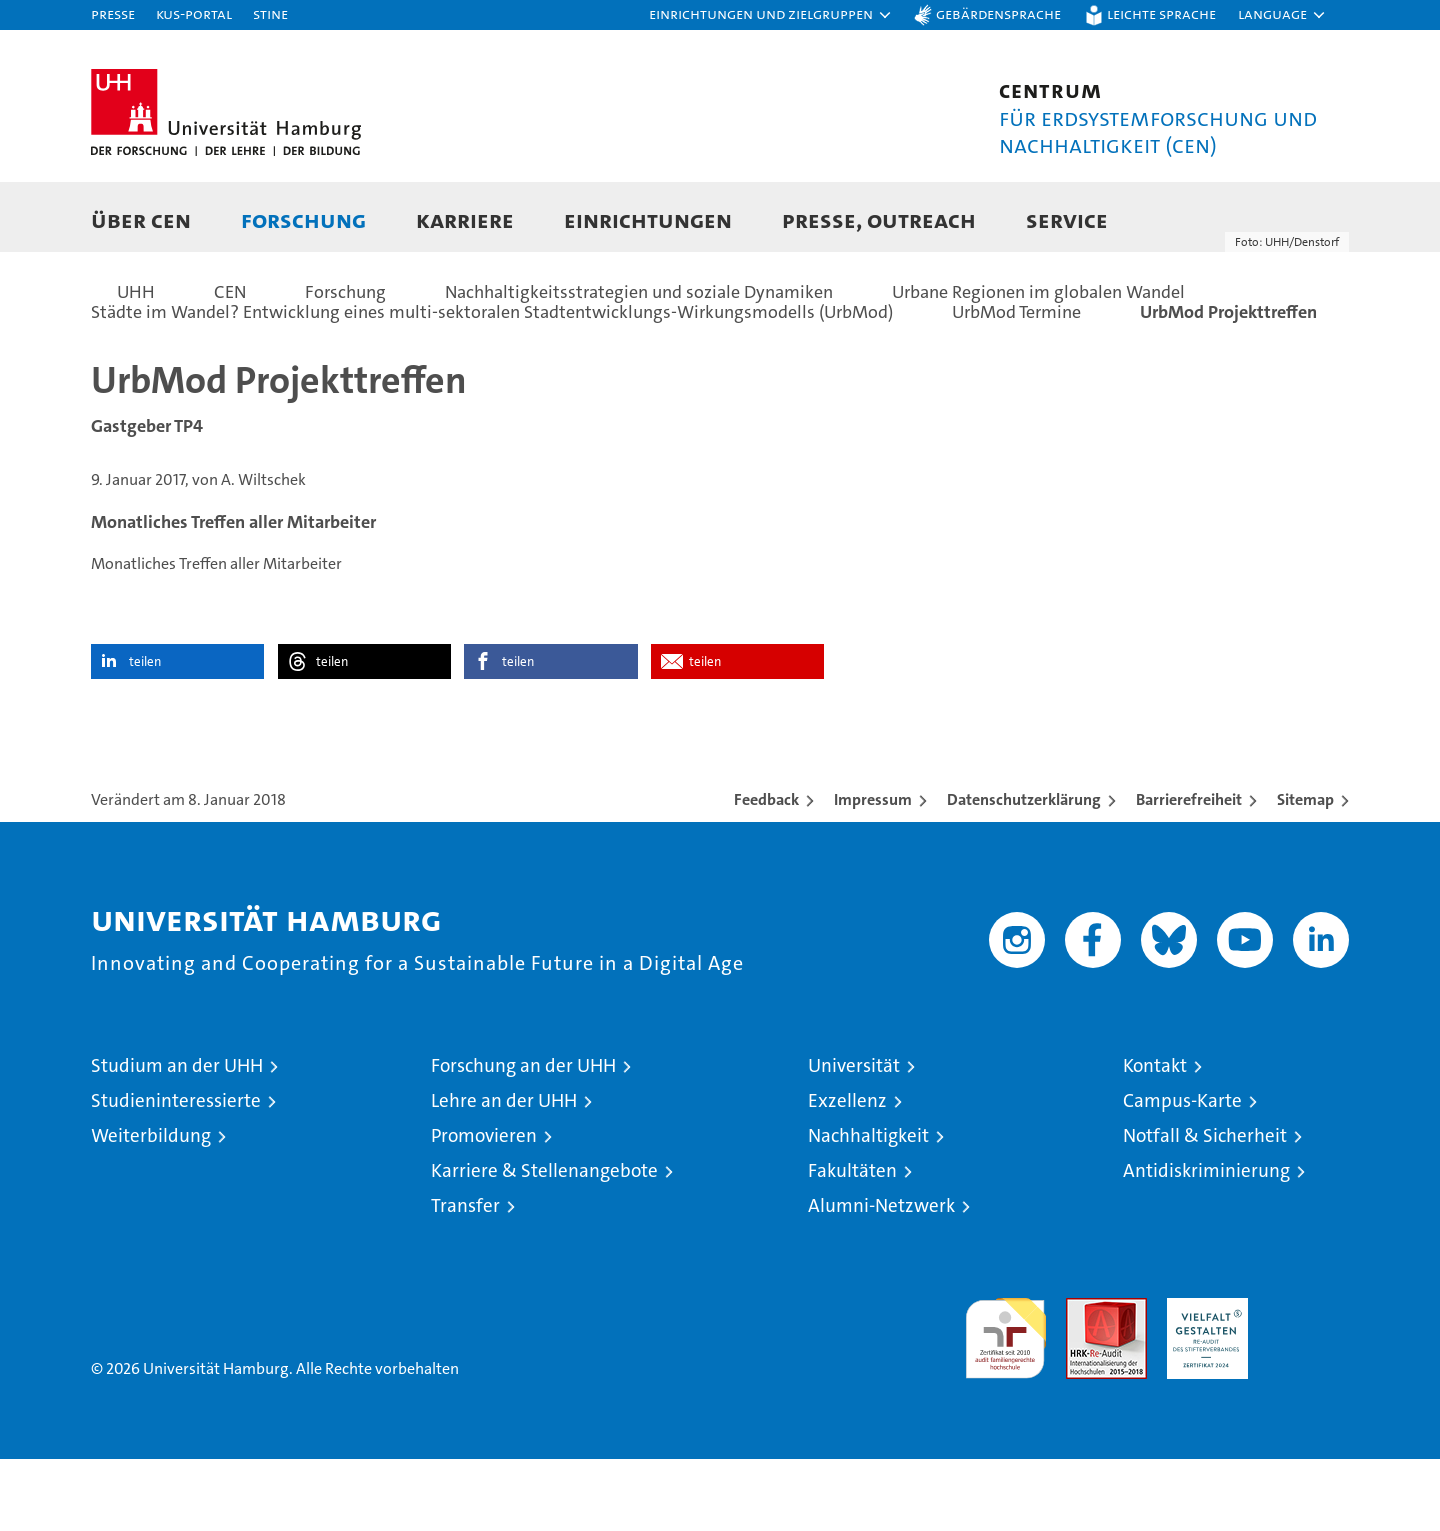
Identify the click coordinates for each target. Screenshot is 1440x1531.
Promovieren (484, 1207)
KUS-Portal (194, 13)
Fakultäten (852, 1242)
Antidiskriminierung (1206, 1242)
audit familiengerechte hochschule (1005, 1401)
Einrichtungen (648, 219)
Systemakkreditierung (1308, 1380)
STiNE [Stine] (270, 13)
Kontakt (1155, 1137)
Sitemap (1305, 871)
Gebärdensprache (998, 13)
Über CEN (141, 219)
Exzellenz (847, 1172)
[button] (771, 15)
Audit (1085, 1380)
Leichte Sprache (1161, 13)
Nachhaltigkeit (868, 1207)
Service (1067, 219)
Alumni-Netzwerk (881, 1277)
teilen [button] (145, 733)
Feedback (766, 871)
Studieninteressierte (176, 1172)
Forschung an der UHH (523, 1137)
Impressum (873, 871)
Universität (854, 1137)
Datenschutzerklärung (1024, 871)
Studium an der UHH (177, 1137)
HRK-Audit (1202, 1380)
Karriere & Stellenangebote (544, 1242)
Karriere (465, 219)
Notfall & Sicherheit (1205, 1207)
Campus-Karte (1182, 1172)
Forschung (303, 219)
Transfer (465, 1277)
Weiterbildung (151, 1207)
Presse (113, 13)
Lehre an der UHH (504, 1172)
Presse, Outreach (879, 219)
